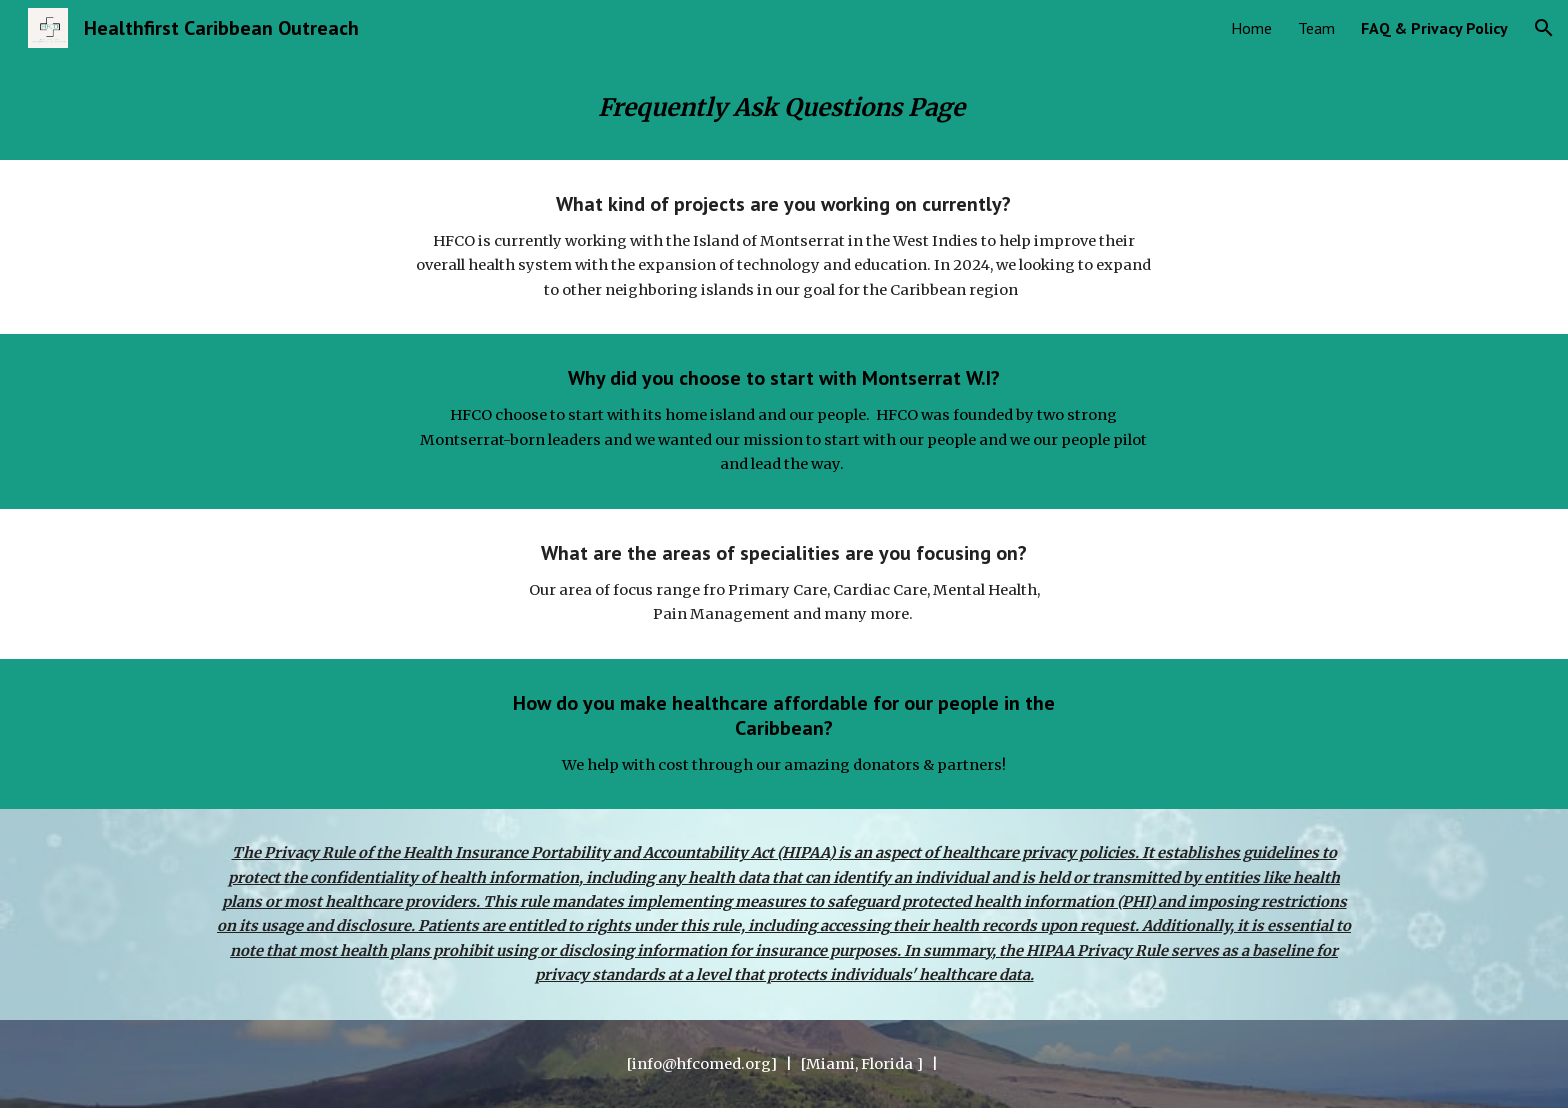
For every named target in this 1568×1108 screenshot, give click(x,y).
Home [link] (1251, 28)
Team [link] (1316, 28)
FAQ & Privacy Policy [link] (1434, 28)
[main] (784, 108)
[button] (1544, 28)
